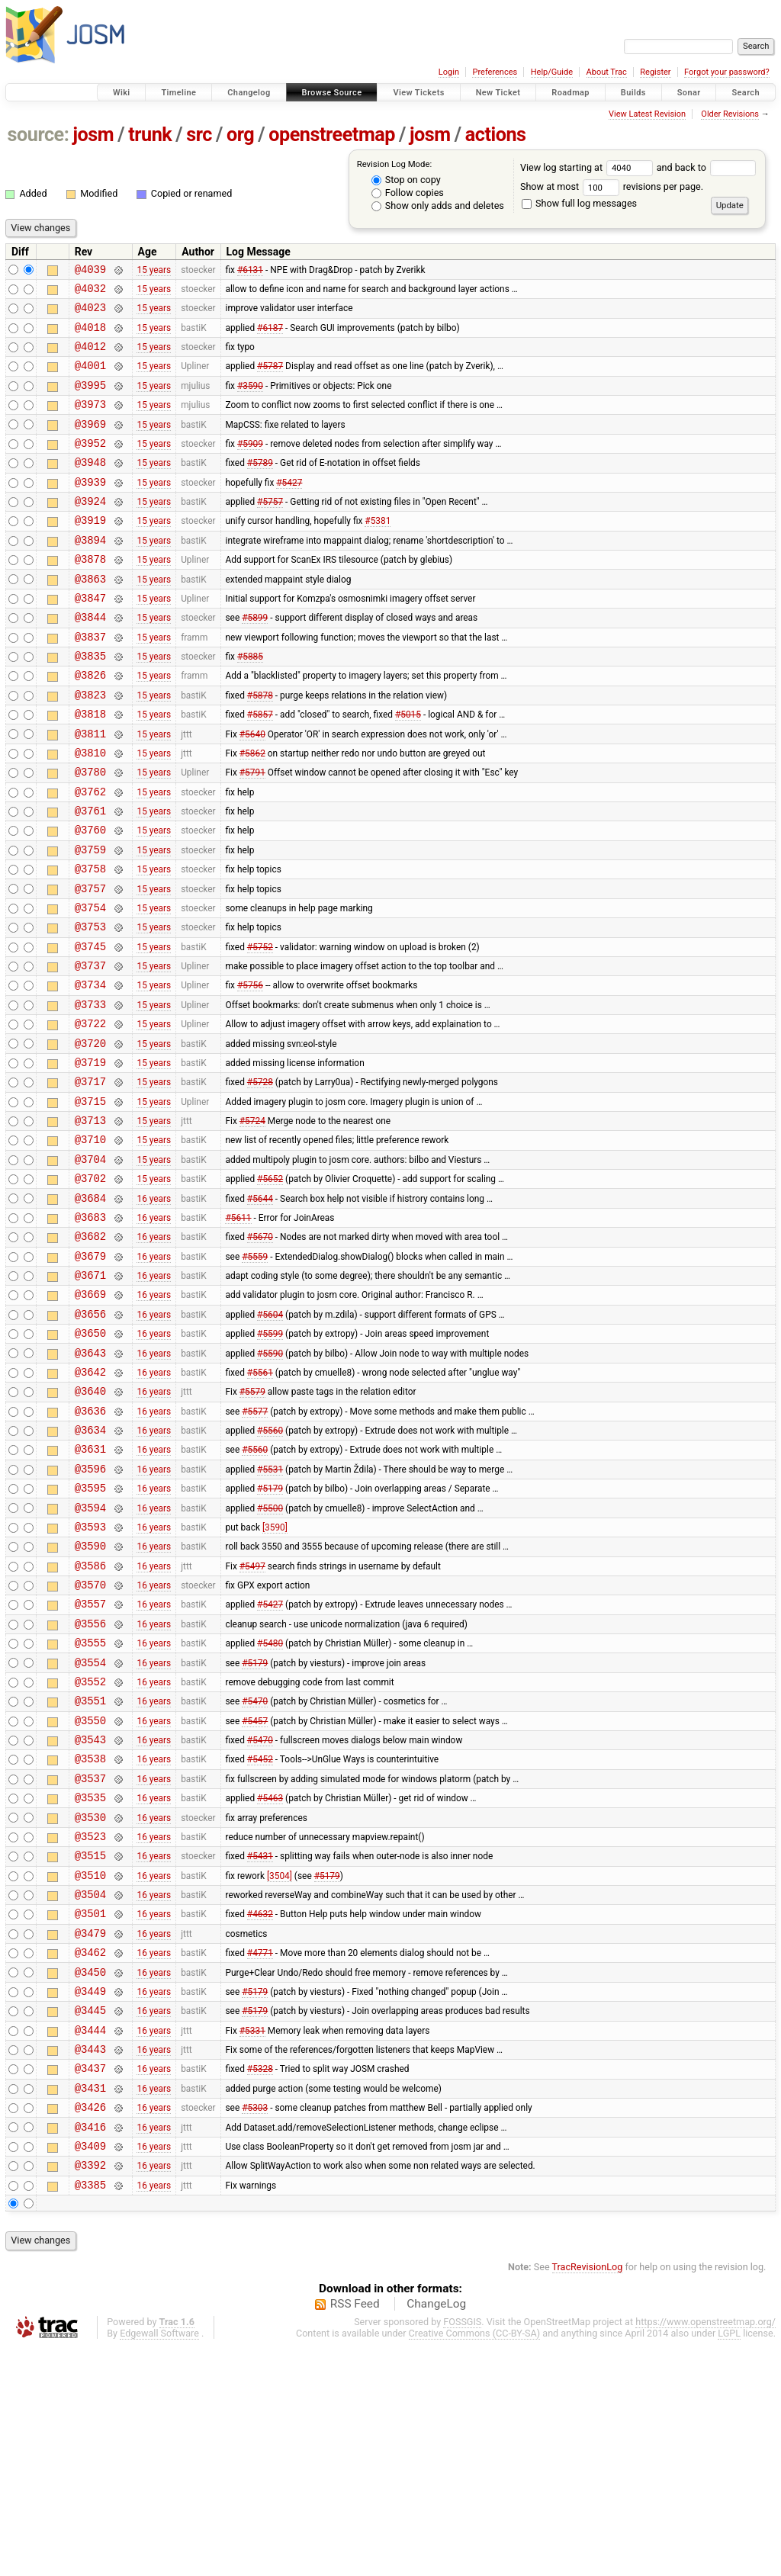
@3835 (90, 703)
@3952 (90, 465)
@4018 (90, 336)
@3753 (90, 1006)
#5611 (238, 1330)
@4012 (90, 357)
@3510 (90, 2067)
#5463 (270, 1980)
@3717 (90, 1179)
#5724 (252, 1223)
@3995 (90, 400)
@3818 (90, 768)
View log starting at (588, 167)
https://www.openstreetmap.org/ (705, 2550)
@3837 (90, 682)
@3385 (90, 2413)
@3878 (90, 595)
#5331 (252, 2239)
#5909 (250, 465)
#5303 (255, 2326)
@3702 (90, 1287)
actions (495, 135)
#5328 (260, 2283)
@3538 (90, 1936)
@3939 (90, 509)
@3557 (90, 1763)
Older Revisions (730, 114)
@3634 (90, 1569)
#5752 (260, 1028)
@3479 (90, 2132)
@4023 (90, 314)
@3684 (90, 1309)
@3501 (90, 2109)
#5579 (252, 1526)
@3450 (90, 2175)
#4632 (260, 2110)
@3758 (90, 941)
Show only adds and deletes (437, 205)
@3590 (90, 1698)
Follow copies (407, 192)
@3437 (90, 2283)
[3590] (275, 1677)
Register (655, 72)
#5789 (260, 487)
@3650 (90, 1460)
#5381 (377, 552)
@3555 (90, 1807)
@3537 (90, 1958)
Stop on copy (406, 179)
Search (745, 93)
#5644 (260, 1309)
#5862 (252, 811)
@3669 (90, 1417)
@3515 (90, 2045)
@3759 (90, 920)
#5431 (260, 2045)
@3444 (90, 2240)
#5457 (255, 1893)
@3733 (90, 1093)
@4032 (90, 292)
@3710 (90, 1244)
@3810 (90, 812)
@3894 (90, 574)
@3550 (90, 1894)
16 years (154, 1309)
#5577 (255, 1547)
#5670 (260, 1352)
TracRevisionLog (587, 2495)
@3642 (90, 1504)
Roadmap (570, 93)
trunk (150, 135)
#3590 (250, 400)
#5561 (260, 1503)
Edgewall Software (159, 2562)
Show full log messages (579, 203)
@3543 (90, 1915)
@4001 (90, 378)
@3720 (90, 1136)
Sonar (689, 93)
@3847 (90, 638)
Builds (633, 93)
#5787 (270, 379)
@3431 (90, 2305)
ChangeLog (436, 2532)
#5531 (270, 1612)
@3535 (90, 1980)
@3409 (90, 2369)
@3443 (90, 2261)
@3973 (90, 422)
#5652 (270, 1288)
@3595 (90, 1634)
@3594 (90, 1656)
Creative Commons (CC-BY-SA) (475, 2562)
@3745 (90, 1028)
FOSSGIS (462, 2550)
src (199, 135)
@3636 (90, 1547)
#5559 (255, 1374)
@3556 (90, 1785)
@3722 (90, 1114)
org (240, 135)
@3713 (90, 1223)
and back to (707, 167)
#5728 (260, 1179)
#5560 (270, 1569)
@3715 (90, 1201)
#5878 (260, 746)
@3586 (90, 1721)
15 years (154, 270)
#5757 (270, 530)
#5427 (289, 508)
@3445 (90, 2218)
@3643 (90, 1483)
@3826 (90, 725)
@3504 (90, 2088)
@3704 (90, 1266)
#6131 (250, 270)
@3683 (90, 1331)
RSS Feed (355, 2532)
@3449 (90, 2196)
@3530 (90, 2002)
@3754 (90, 985)
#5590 (270, 1482)
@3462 (90, 2153)
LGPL (729, 2562)
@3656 (90, 1439)
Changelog (248, 93)
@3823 (90, 747)
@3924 (90, 530)
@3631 (90, 1590)
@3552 (90, 1850)
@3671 (90, 1396)
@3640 (90, 1525)
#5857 (260, 768)
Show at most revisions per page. (611, 186)
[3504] (279, 2066)
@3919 (90, 551)
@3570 (90, 1742)
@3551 (90, 1872)
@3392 (90, 2391)
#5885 (250, 704)
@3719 (90, 1158)
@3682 (90, 1352)
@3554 (90, 1829)
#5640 (252, 790)
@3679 (90, 1374)
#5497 (252, 1720)
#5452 (260, 1937)
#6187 (270, 335)
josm (93, 135)
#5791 (252, 833)
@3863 (90, 617)
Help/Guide (552, 72)
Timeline (178, 93)
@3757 (90, 963)
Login (449, 72)
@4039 (90, 271)
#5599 (270, 1461)
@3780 (90, 833)
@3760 (90, 898)
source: (38, 135)
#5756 (250, 1071)
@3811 (90, 790)
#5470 (255, 1872)
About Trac (607, 72)
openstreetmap (331, 135)
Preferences (494, 72)
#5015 (408, 768)
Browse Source (332, 93)
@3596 (90, 1612)
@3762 (90, 855)
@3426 (90, 2326)
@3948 (90, 487)
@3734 (90, 1071)
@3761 (90, 876)
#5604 (270, 1439)
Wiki (121, 93)
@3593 (90, 1677)
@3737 (90, 1049)
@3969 (90, 444)
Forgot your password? (727, 72)
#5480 (270, 1807)
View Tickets (418, 93)
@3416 (90, 2348)
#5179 (270, 1634)
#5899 (255, 660)
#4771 (260, 2153)
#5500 (270, 1655)
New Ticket (498, 93)
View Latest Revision (647, 114)
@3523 (90, 2023)
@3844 (90, 660)
